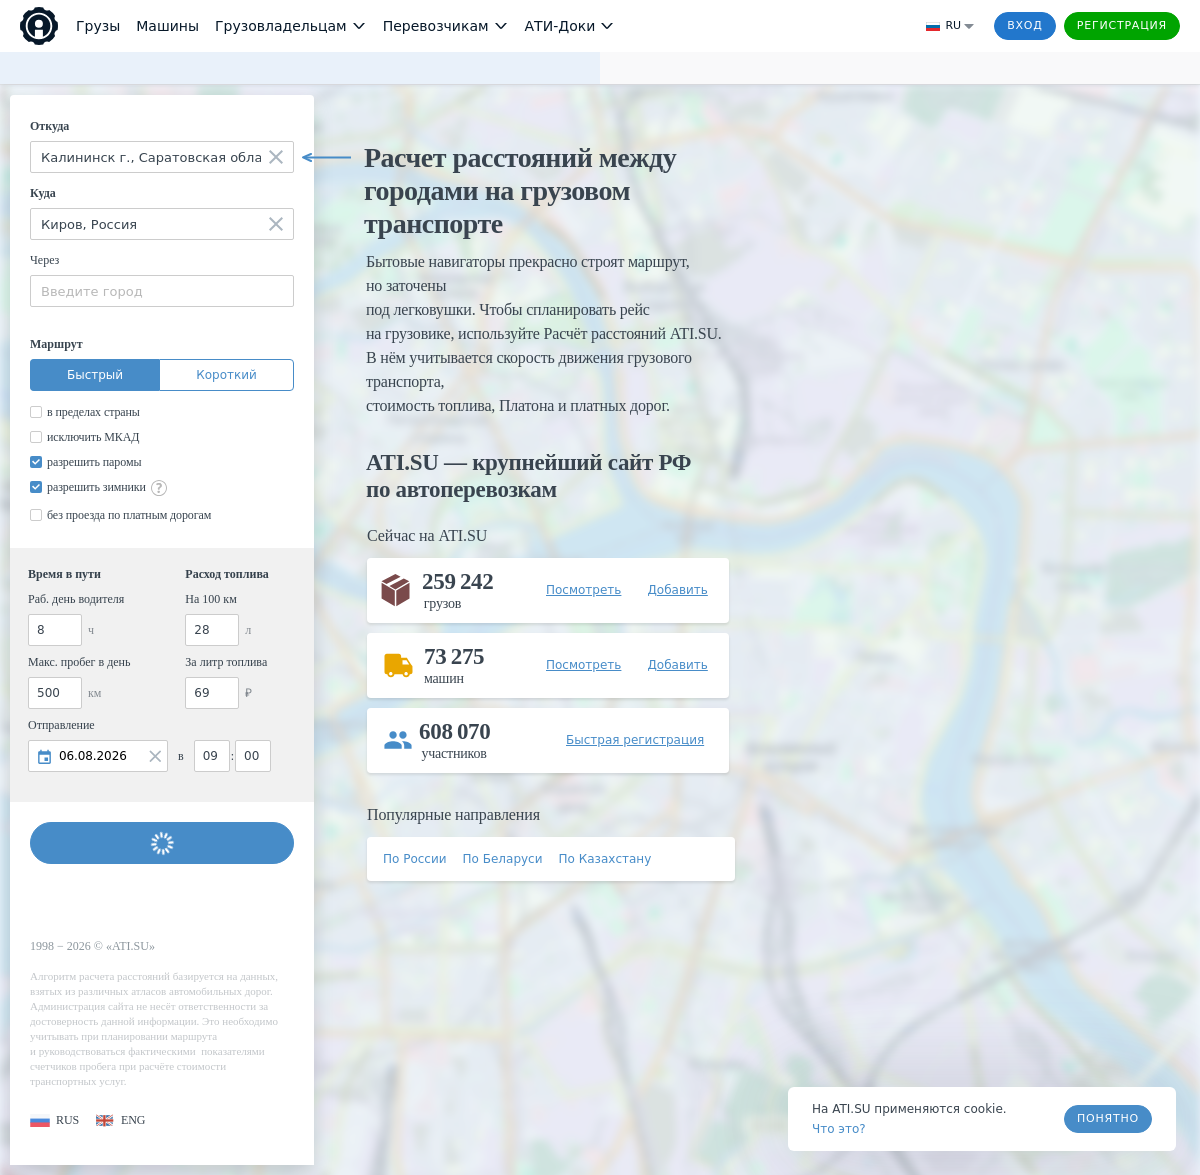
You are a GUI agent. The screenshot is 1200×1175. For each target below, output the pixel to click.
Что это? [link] (839, 1129)
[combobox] (162, 157)
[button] (54, 1120)
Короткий (226, 375)
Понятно (1108, 1118)
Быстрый (95, 375)
